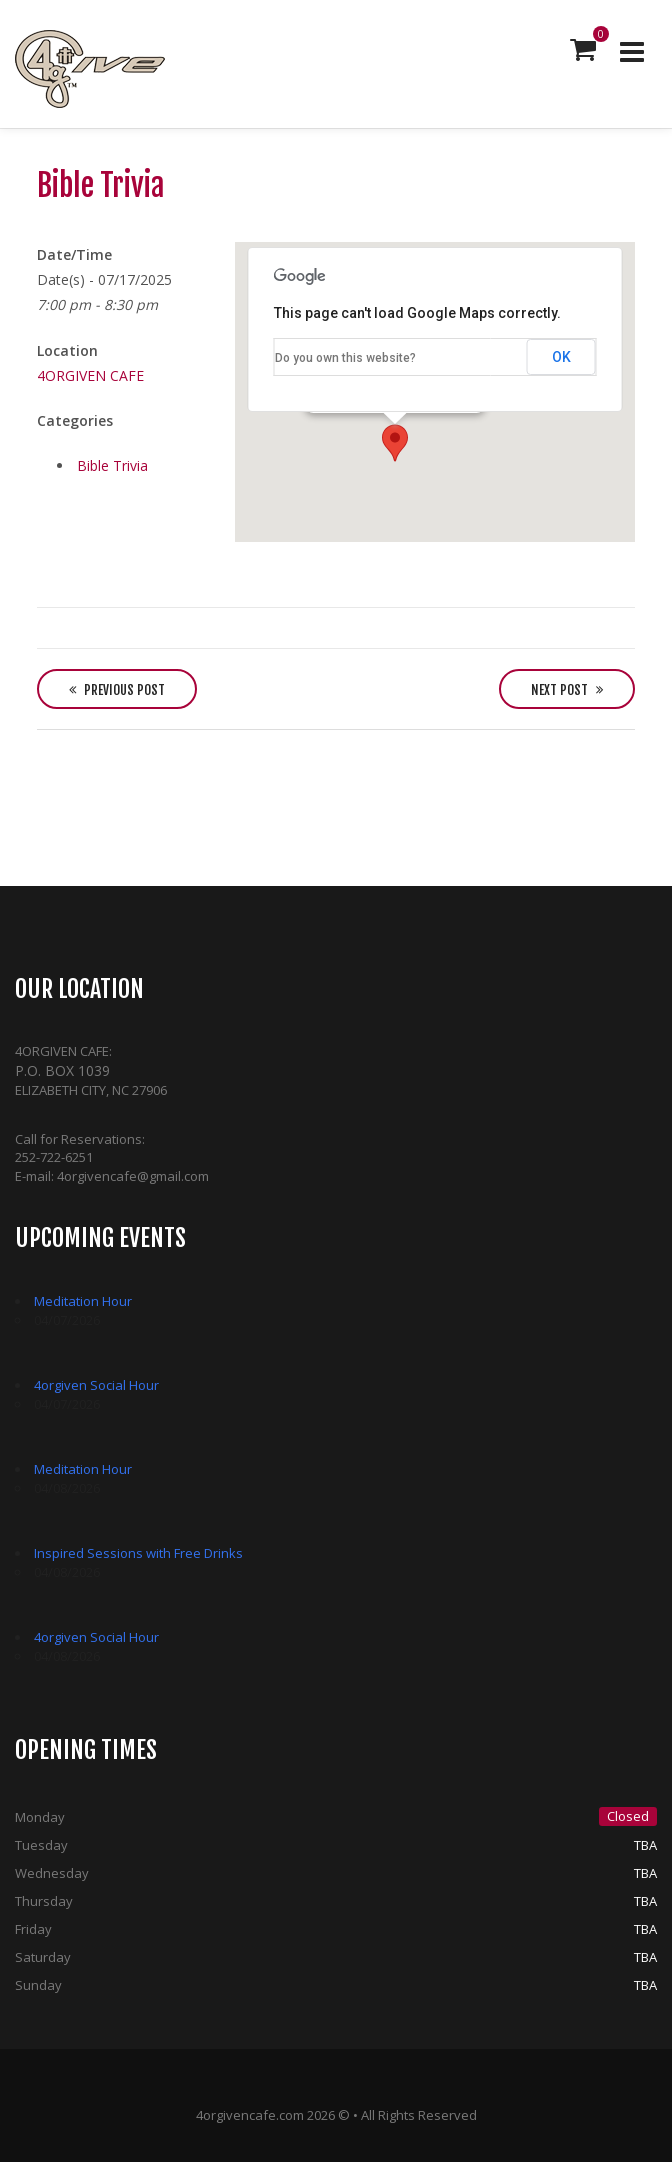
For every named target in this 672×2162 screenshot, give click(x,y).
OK (561, 357)
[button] (395, 443)
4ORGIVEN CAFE (90, 375)
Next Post (567, 690)
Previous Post (117, 690)
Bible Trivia (112, 465)
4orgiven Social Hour (96, 1385)
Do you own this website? (345, 358)
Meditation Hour (83, 1301)
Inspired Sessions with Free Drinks (138, 1553)
